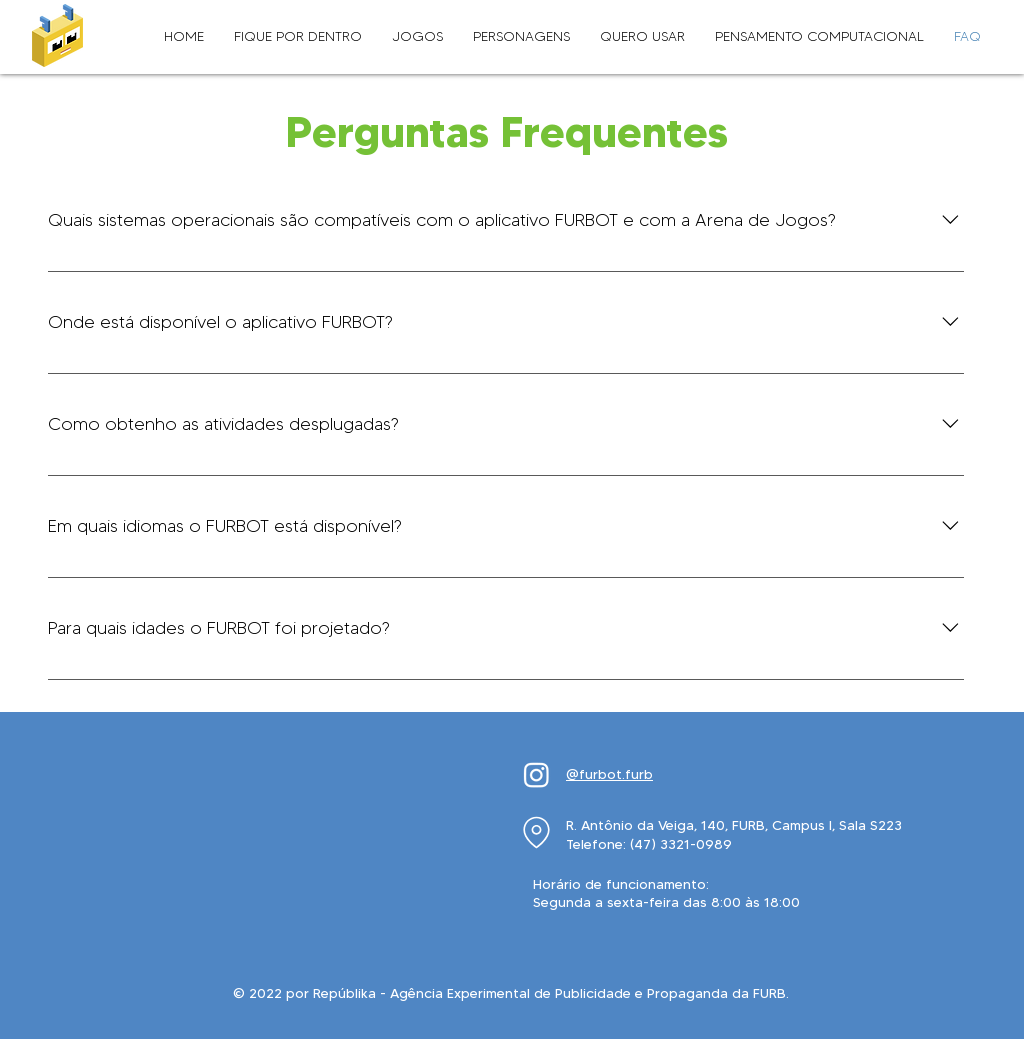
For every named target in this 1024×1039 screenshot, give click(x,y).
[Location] (536, 832)
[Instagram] (536, 774)
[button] (298, 37)
